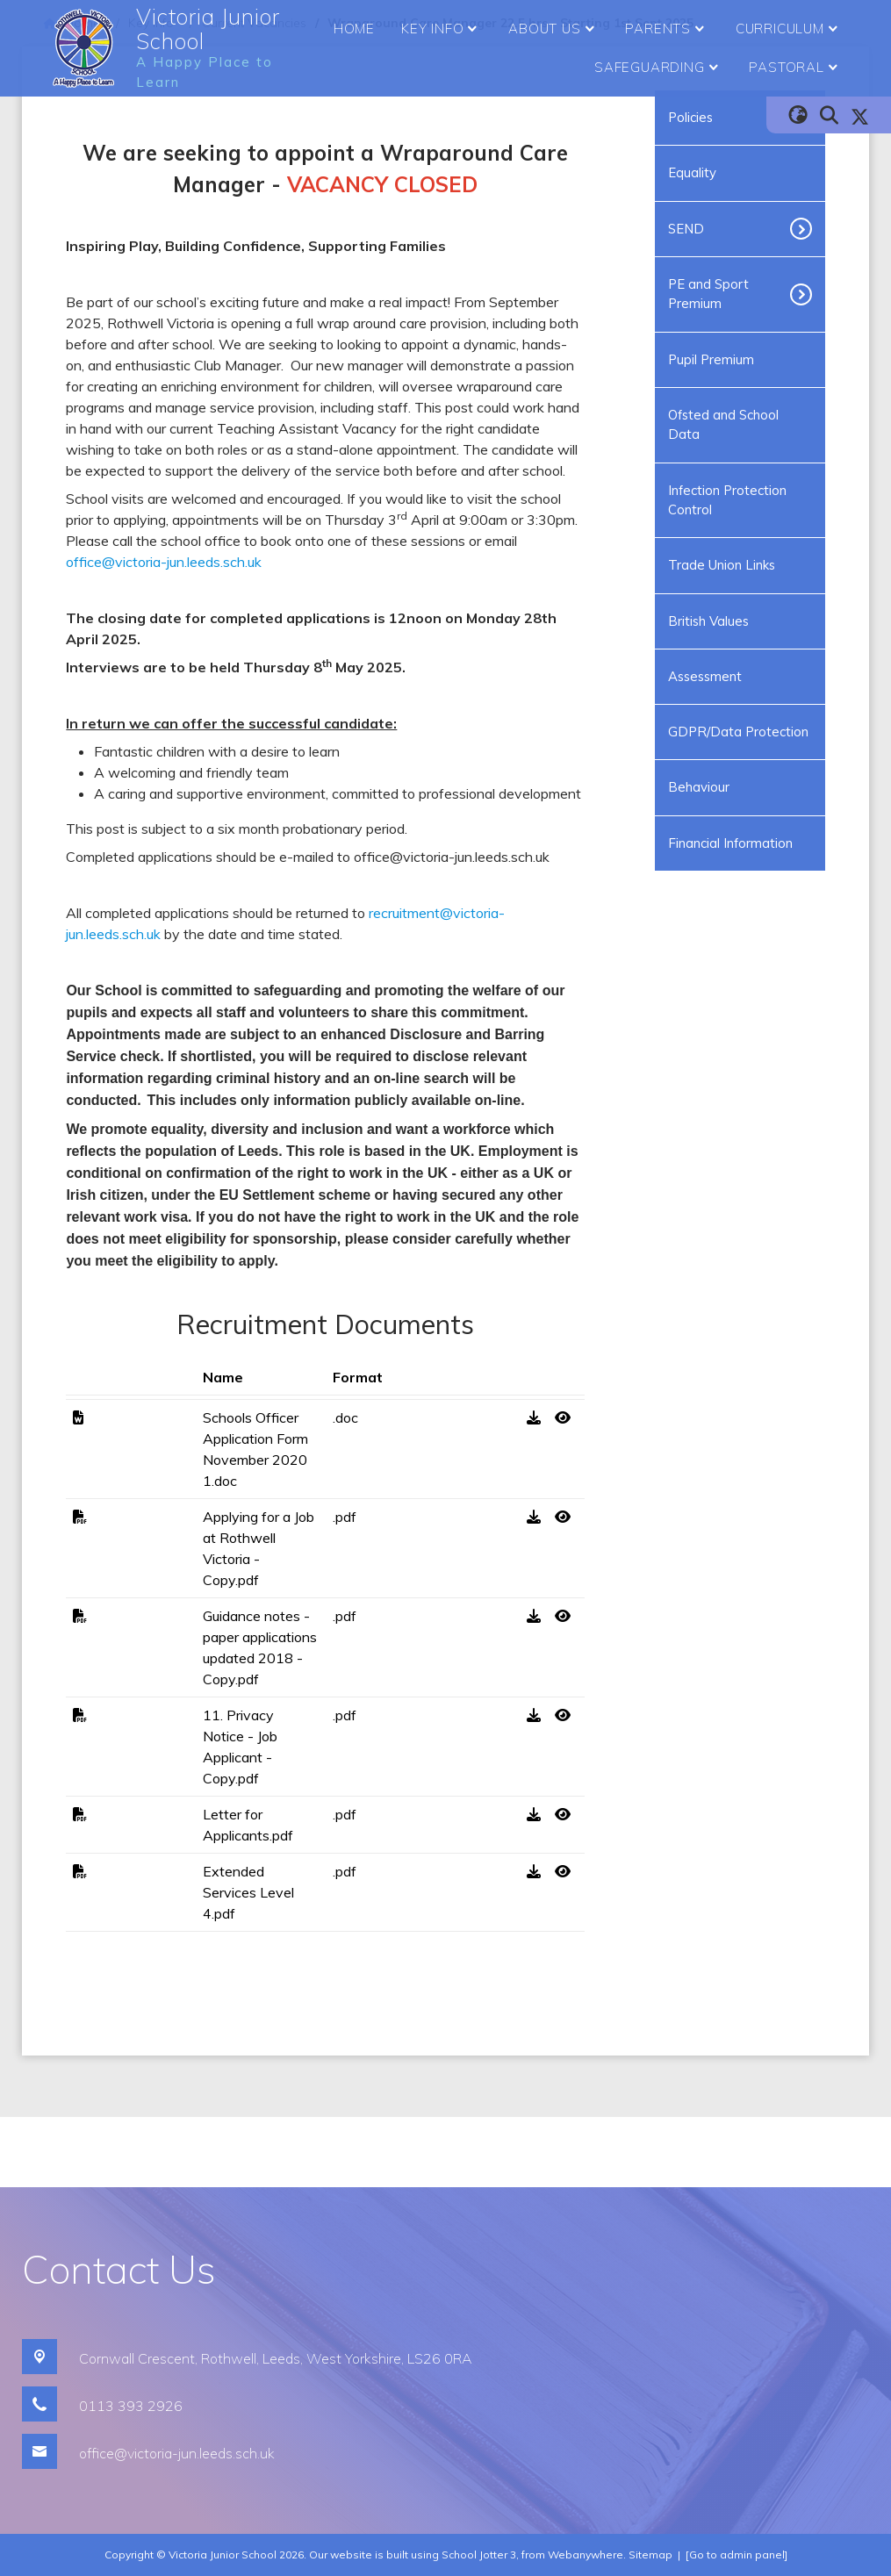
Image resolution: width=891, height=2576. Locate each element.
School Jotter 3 (479, 2554)
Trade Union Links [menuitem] (721, 564)
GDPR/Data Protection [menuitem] (738, 731)
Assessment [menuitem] (705, 676)
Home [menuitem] (354, 28)
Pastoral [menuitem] (795, 67)
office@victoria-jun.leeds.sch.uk (164, 561)
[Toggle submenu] (808, 229)
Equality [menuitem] (692, 172)
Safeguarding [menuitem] (658, 67)
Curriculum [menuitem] (789, 28)
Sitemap (650, 2554)
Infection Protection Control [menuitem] (727, 500)
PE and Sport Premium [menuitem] (708, 294)
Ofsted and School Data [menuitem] (723, 424)
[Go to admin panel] (736, 2554)
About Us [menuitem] (553, 28)
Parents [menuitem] (666, 28)
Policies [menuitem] (690, 117)
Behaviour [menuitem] (698, 787)
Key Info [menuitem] (441, 28)
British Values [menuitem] (708, 621)
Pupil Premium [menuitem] (711, 359)
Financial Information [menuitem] (730, 843)
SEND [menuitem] (686, 228)
